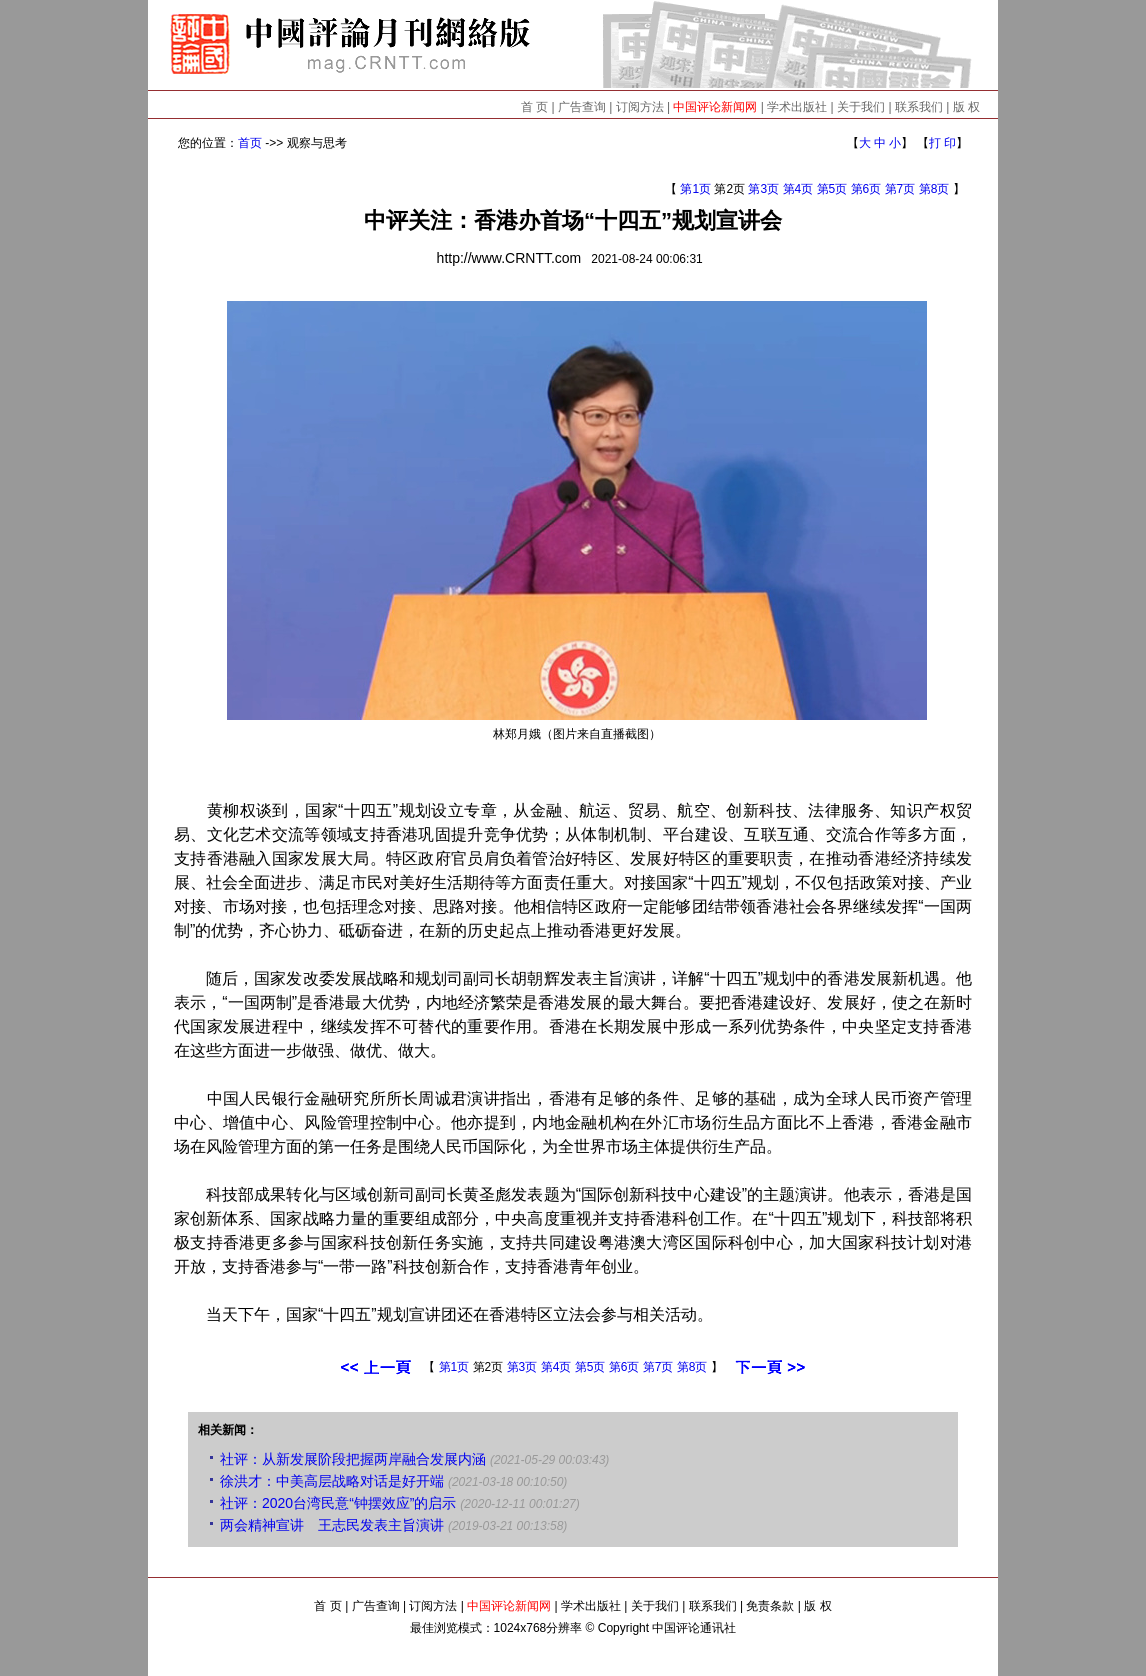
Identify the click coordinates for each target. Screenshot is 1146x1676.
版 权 (966, 107)
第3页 (763, 189)
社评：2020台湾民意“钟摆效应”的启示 (338, 1503)
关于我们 (861, 107)
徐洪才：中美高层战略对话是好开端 (332, 1481)
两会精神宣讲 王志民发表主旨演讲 (332, 1525)
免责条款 (770, 1606)
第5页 (832, 189)
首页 (250, 143)
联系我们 (919, 107)
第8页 (934, 189)
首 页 (534, 107)
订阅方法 (640, 107)
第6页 (866, 189)
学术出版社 (797, 107)
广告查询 (582, 107)
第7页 (900, 189)
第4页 (798, 189)
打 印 (942, 143)
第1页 (695, 189)
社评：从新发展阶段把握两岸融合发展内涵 (353, 1459)
